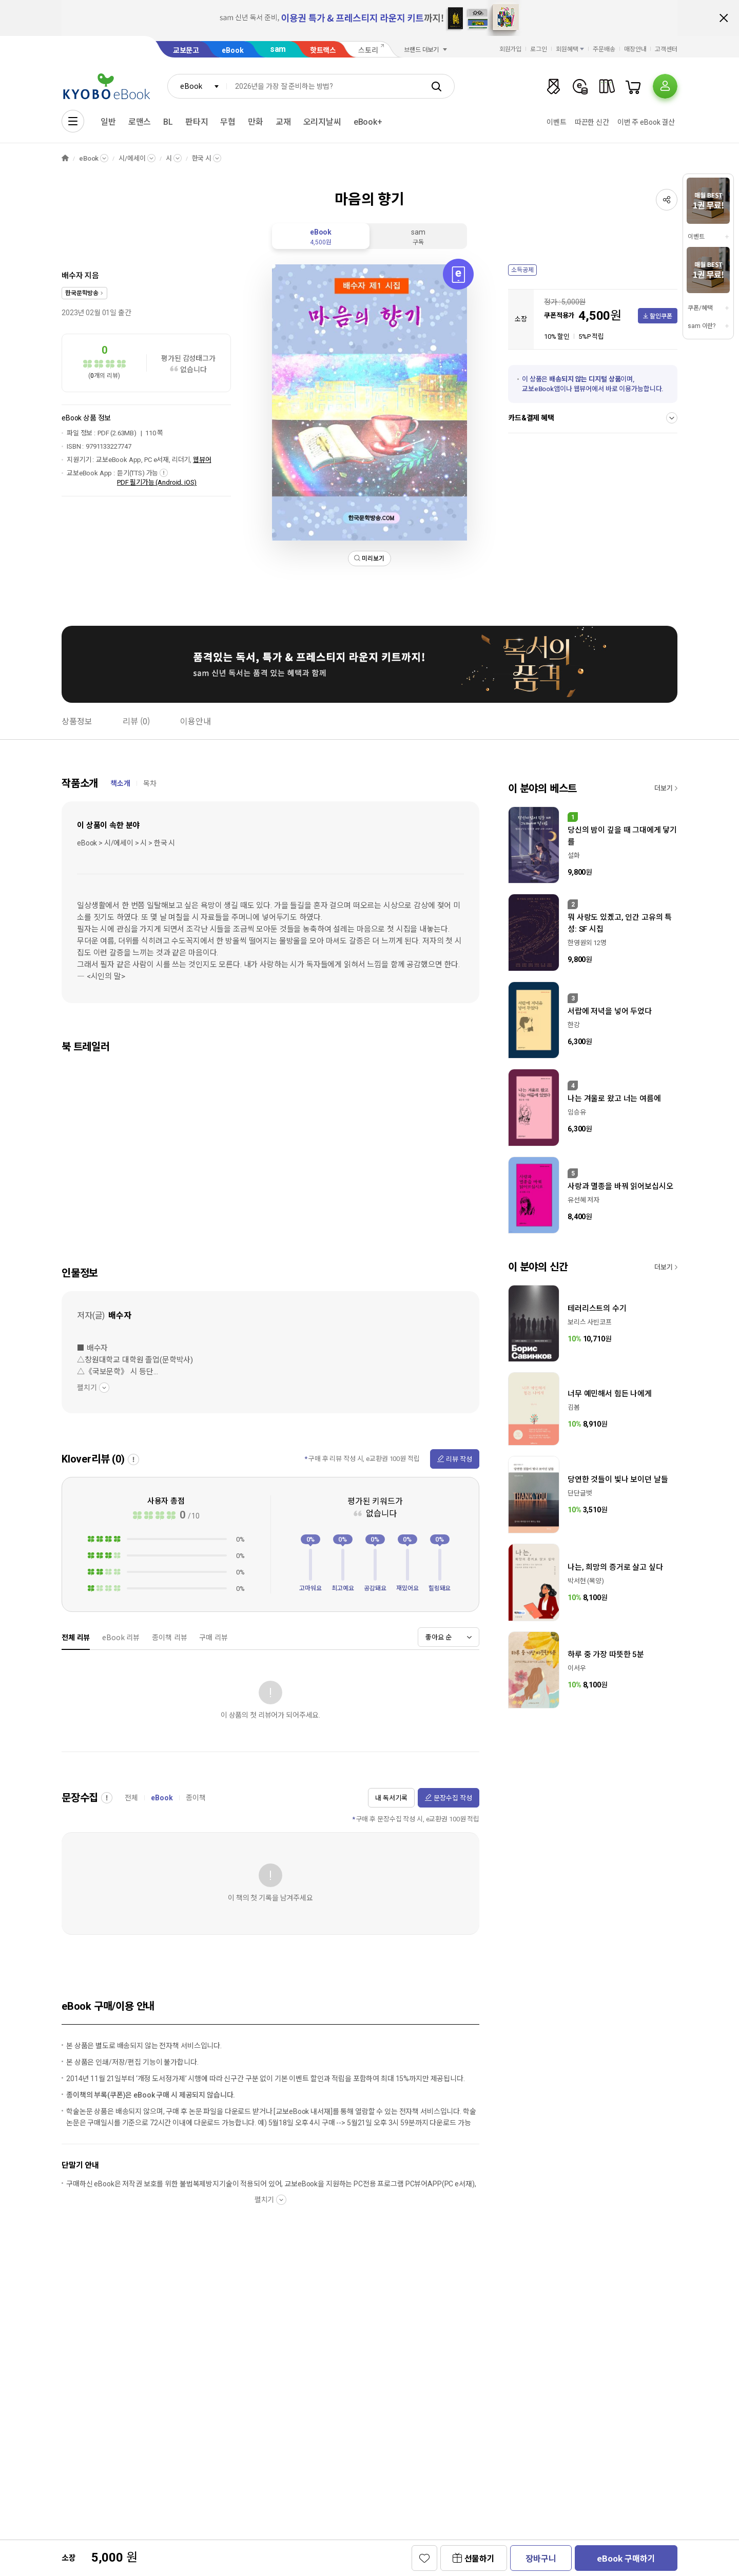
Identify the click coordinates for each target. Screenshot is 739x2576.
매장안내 (635, 49)
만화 (255, 122)
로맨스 (139, 122)
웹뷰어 (202, 460)
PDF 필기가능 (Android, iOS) (157, 482)
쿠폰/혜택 (700, 308)
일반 (108, 122)
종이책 (196, 1797)
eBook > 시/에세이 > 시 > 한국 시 (126, 843)
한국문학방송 (82, 293)
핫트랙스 (323, 50)
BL (168, 122)
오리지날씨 (322, 122)
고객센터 (666, 49)
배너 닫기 (723, 18)
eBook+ (368, 122)
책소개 (120, 783)
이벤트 (557, 122)
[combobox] (197, 86)
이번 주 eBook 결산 (646, 122)
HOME (65, 158)
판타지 (196, 122)
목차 (150, 783)
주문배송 (604, 49)
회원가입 (510, 49)
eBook (232, 50)
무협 (228, 122)
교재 (283, 122)
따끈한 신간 (592, 122)
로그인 (538, 49)
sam (278, 49)
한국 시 (201, 158)
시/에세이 (132, 158)
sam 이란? (701, 326)
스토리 (368, 50)
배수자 (72, 275)
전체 (131, 1797)
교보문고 (186, 50)
